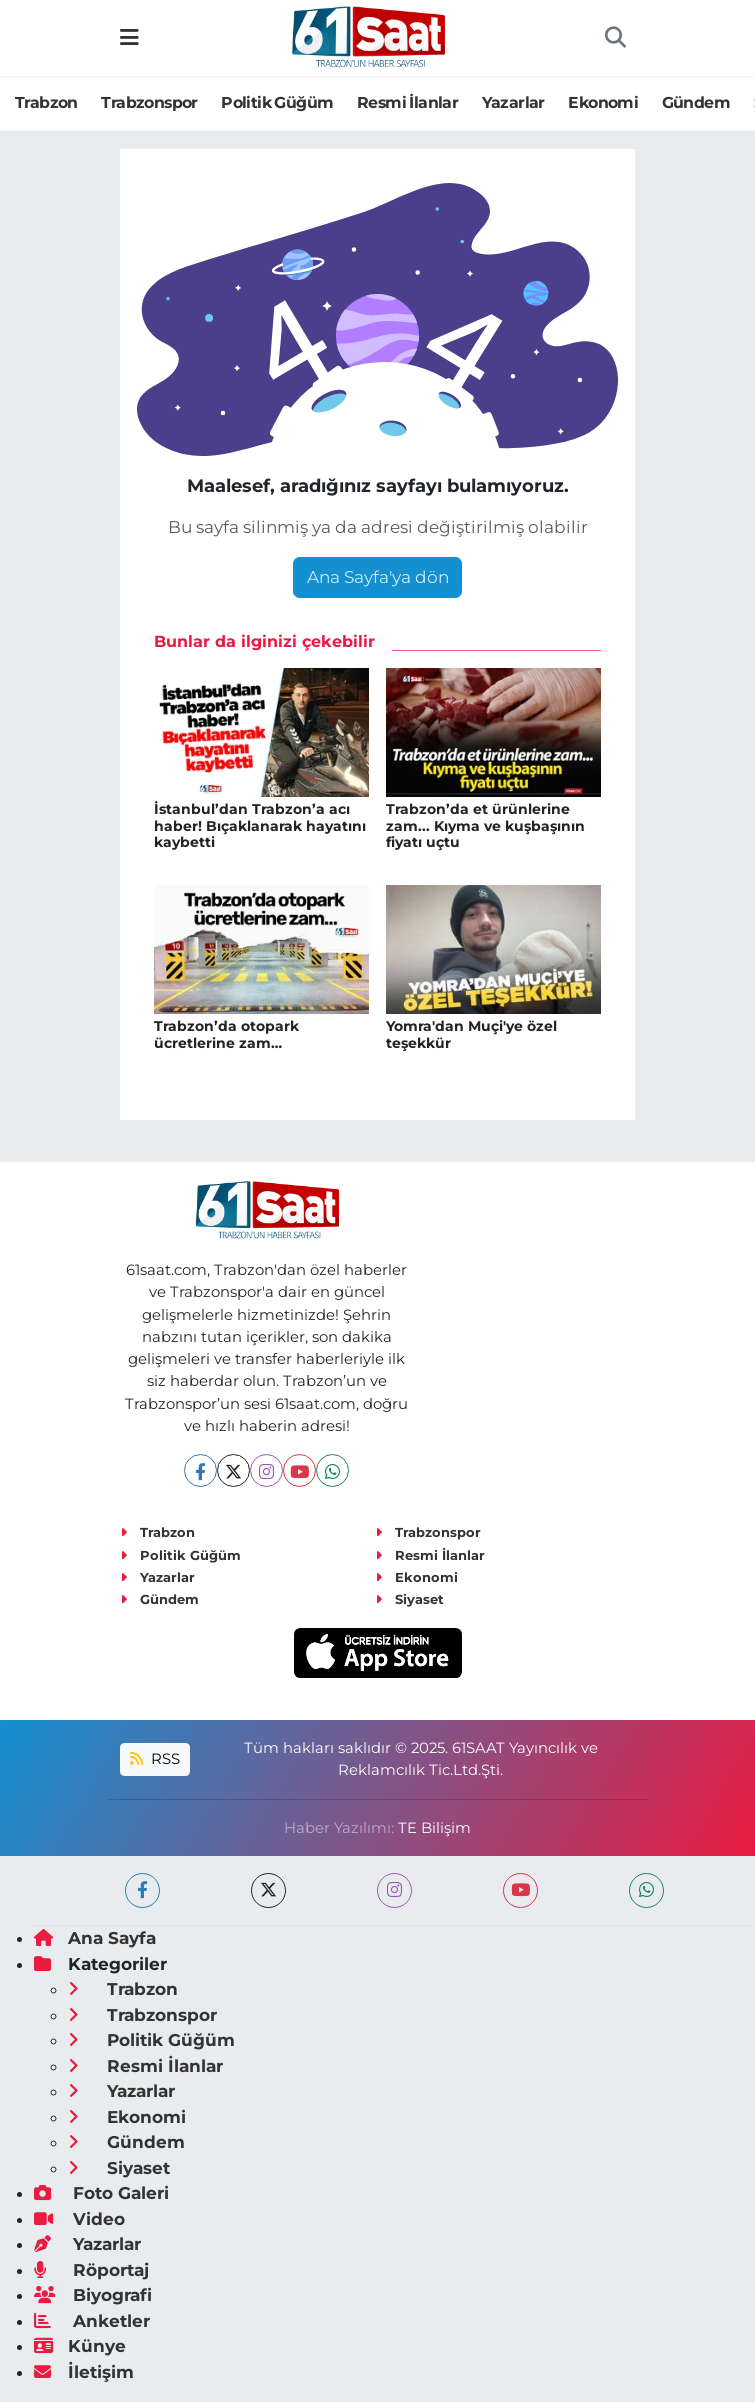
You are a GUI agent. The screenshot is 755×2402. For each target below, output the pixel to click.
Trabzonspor (149, 102)
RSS (155, 1759)
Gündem (696, 102)
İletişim (84, 2372)
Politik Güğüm (277, 102)
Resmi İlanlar (407, 102)
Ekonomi (603, 102)
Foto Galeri (101, 2193)
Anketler (92, 2321)
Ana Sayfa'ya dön (378, 577)
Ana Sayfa (95, 1938)
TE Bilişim (434, 1828)
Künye (80, 2346)
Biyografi (93, 2295)
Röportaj (91, 2270)
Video (79, 2219)
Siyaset (409, 1599)
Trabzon (46, 102)
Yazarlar (513, 102)
